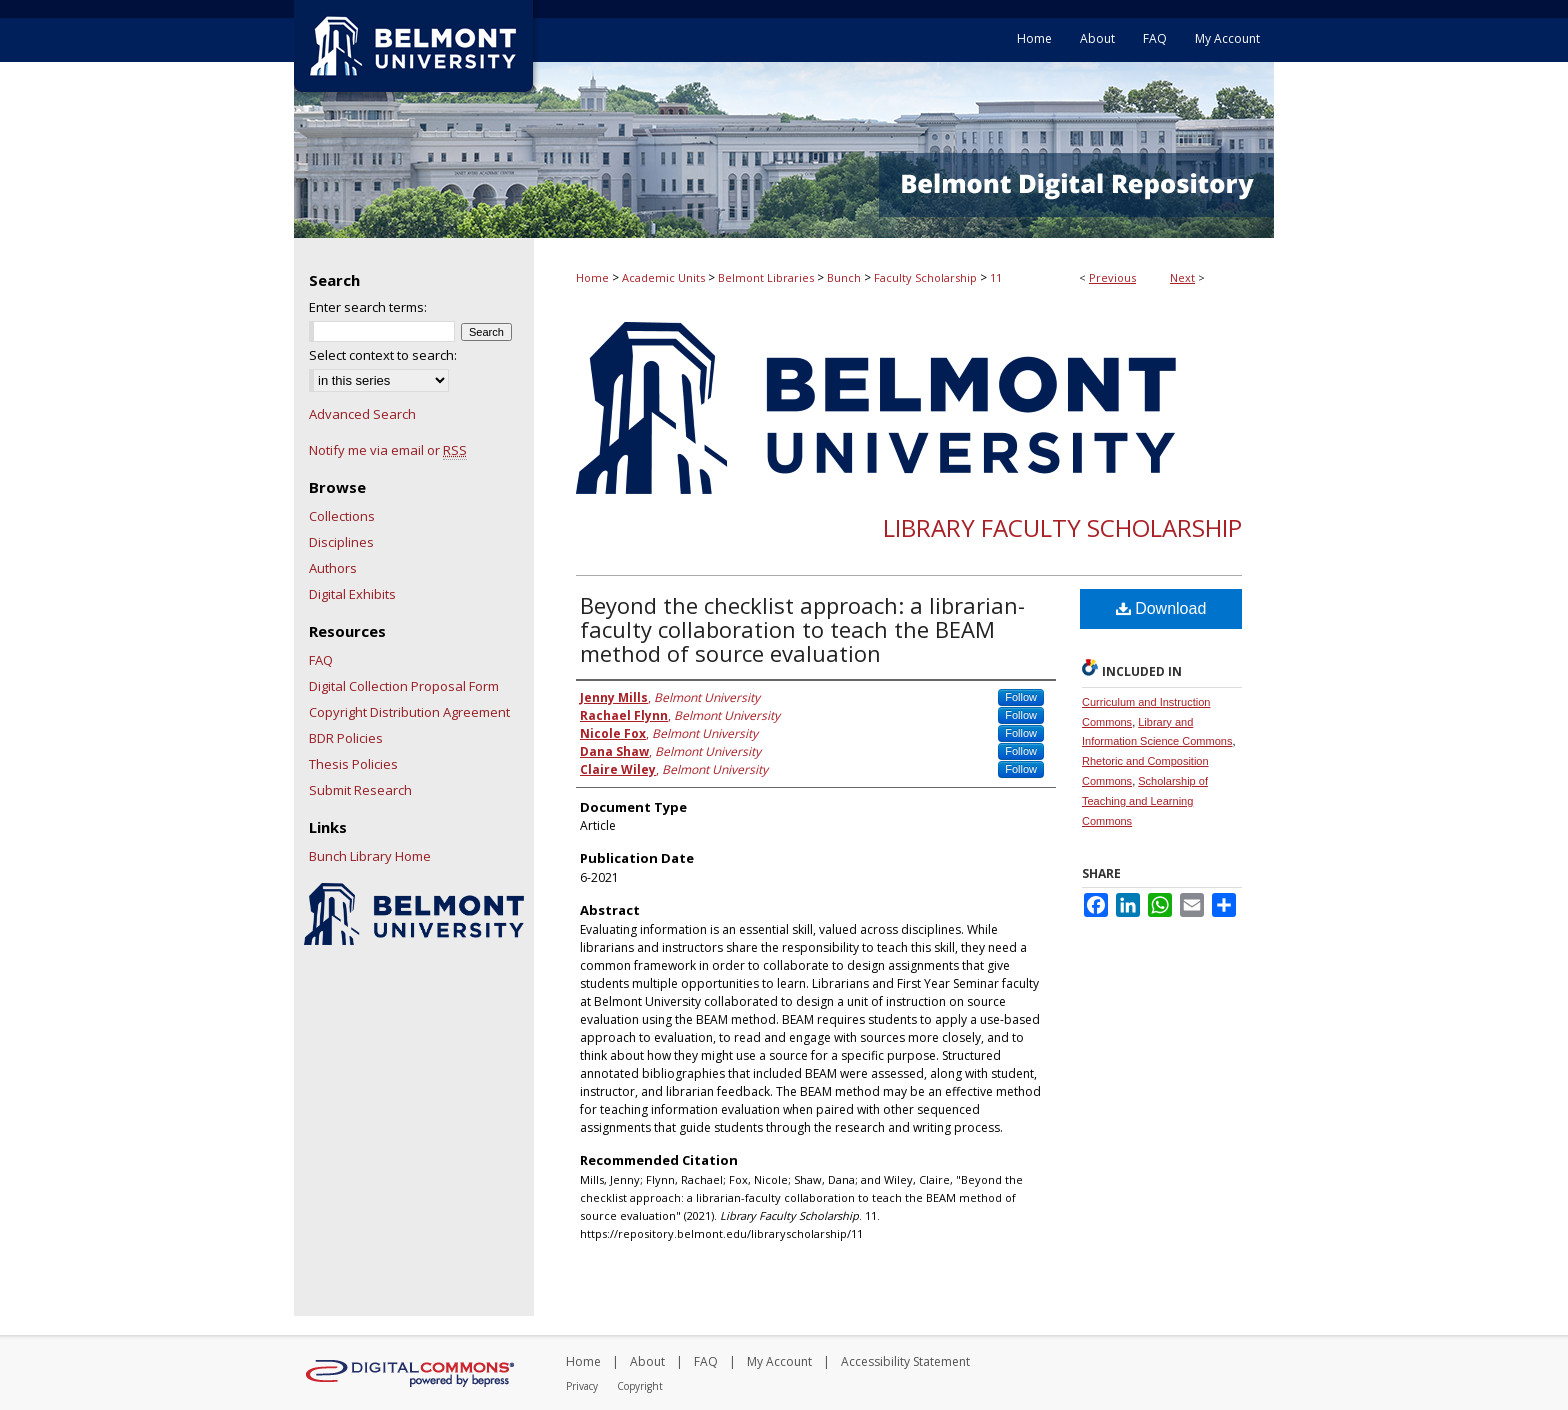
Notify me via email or (388, 450)
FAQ (321, 660)
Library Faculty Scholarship (1062, 527)
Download (1161, 608)
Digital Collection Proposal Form (404, 686)
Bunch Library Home (370, 856)
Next (1182, 277)
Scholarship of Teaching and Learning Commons (1145, 801)
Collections (342, 516)
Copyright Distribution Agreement (409, 712)
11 (996, 277)
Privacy (582, 1386)
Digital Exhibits (352, 594)
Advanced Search (362, 414)
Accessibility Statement (905, 1361)
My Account (779, 1361)
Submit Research (360, 790)
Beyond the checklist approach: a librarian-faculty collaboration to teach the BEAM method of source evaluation (802, 629)
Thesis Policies (353, 764)
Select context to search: (383, 355)
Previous (1112, 277)
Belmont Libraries (766, 277)
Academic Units (663, 277)
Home (592, 277)
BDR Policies (346, 738)
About (647, 1361)
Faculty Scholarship (925, 277)
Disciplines (341, 542)
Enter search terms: (368, 307)
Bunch (844, 277)
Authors (333, 568)
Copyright (640, 1386)
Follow (1021, 697)
